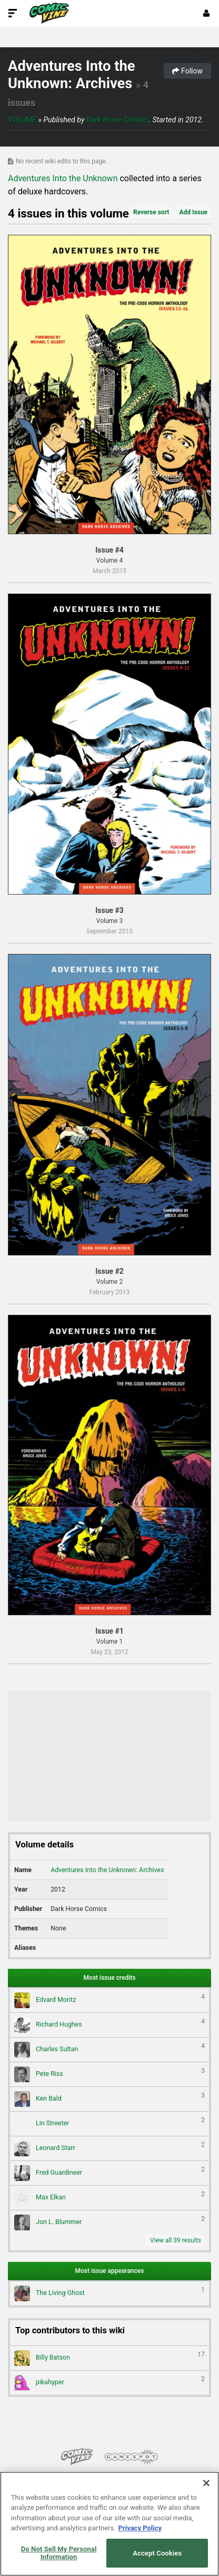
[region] (109, 2523)
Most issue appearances (109, 2270)
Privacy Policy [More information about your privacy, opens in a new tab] (140, 2528)
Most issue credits (110, 1977)
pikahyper (109, 2383)
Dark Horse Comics (117, 120)
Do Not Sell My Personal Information (59, 2553)
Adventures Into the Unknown (62, 178)
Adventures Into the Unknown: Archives (71, 75)
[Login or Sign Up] (206, 13)
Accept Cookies (157, 2553)
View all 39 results (175, 2240)
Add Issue (193, 212)
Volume (22, 120)
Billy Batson (109, 2358)
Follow (187, 71)
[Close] (206, 2483)
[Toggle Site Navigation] (12, 13)
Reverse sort (151, 212)
